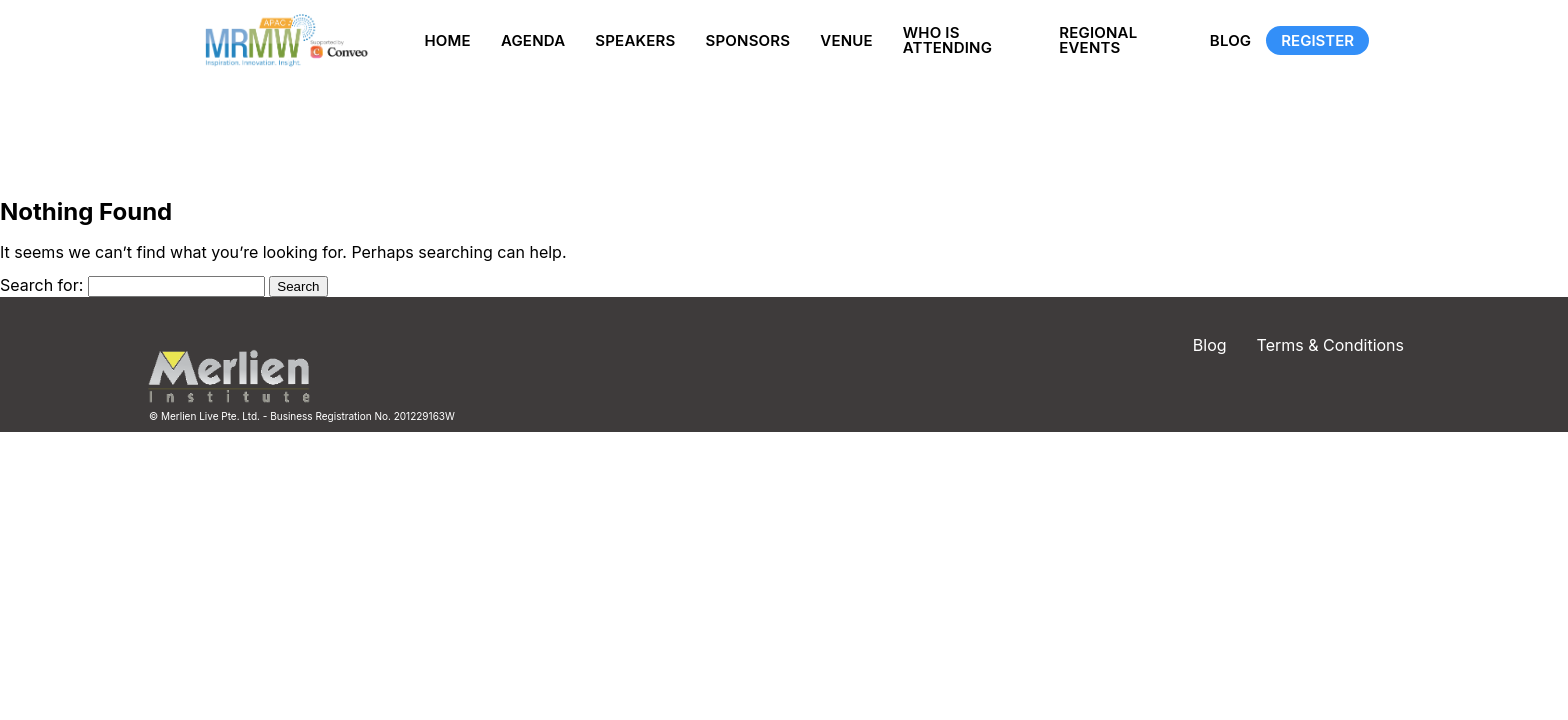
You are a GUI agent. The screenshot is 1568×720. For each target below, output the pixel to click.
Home (447, 40)
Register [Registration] (1317, 40)
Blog (1231, 40)
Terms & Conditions (1330, 345)
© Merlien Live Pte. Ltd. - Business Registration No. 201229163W (302, 416)
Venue (846, 40)
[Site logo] (281, 40)
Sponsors (747, 40)
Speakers (635, 40)
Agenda (533, 40)
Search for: (41, 285)
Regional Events (1098, 40)
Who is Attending (947, 40)
